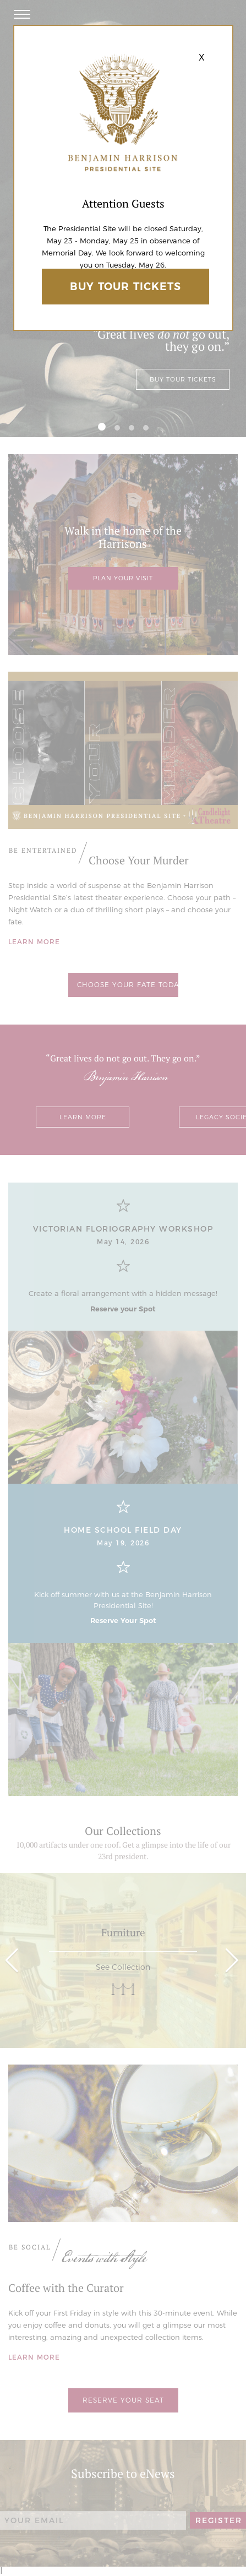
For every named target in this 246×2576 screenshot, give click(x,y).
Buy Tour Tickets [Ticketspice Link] (125, 286)
